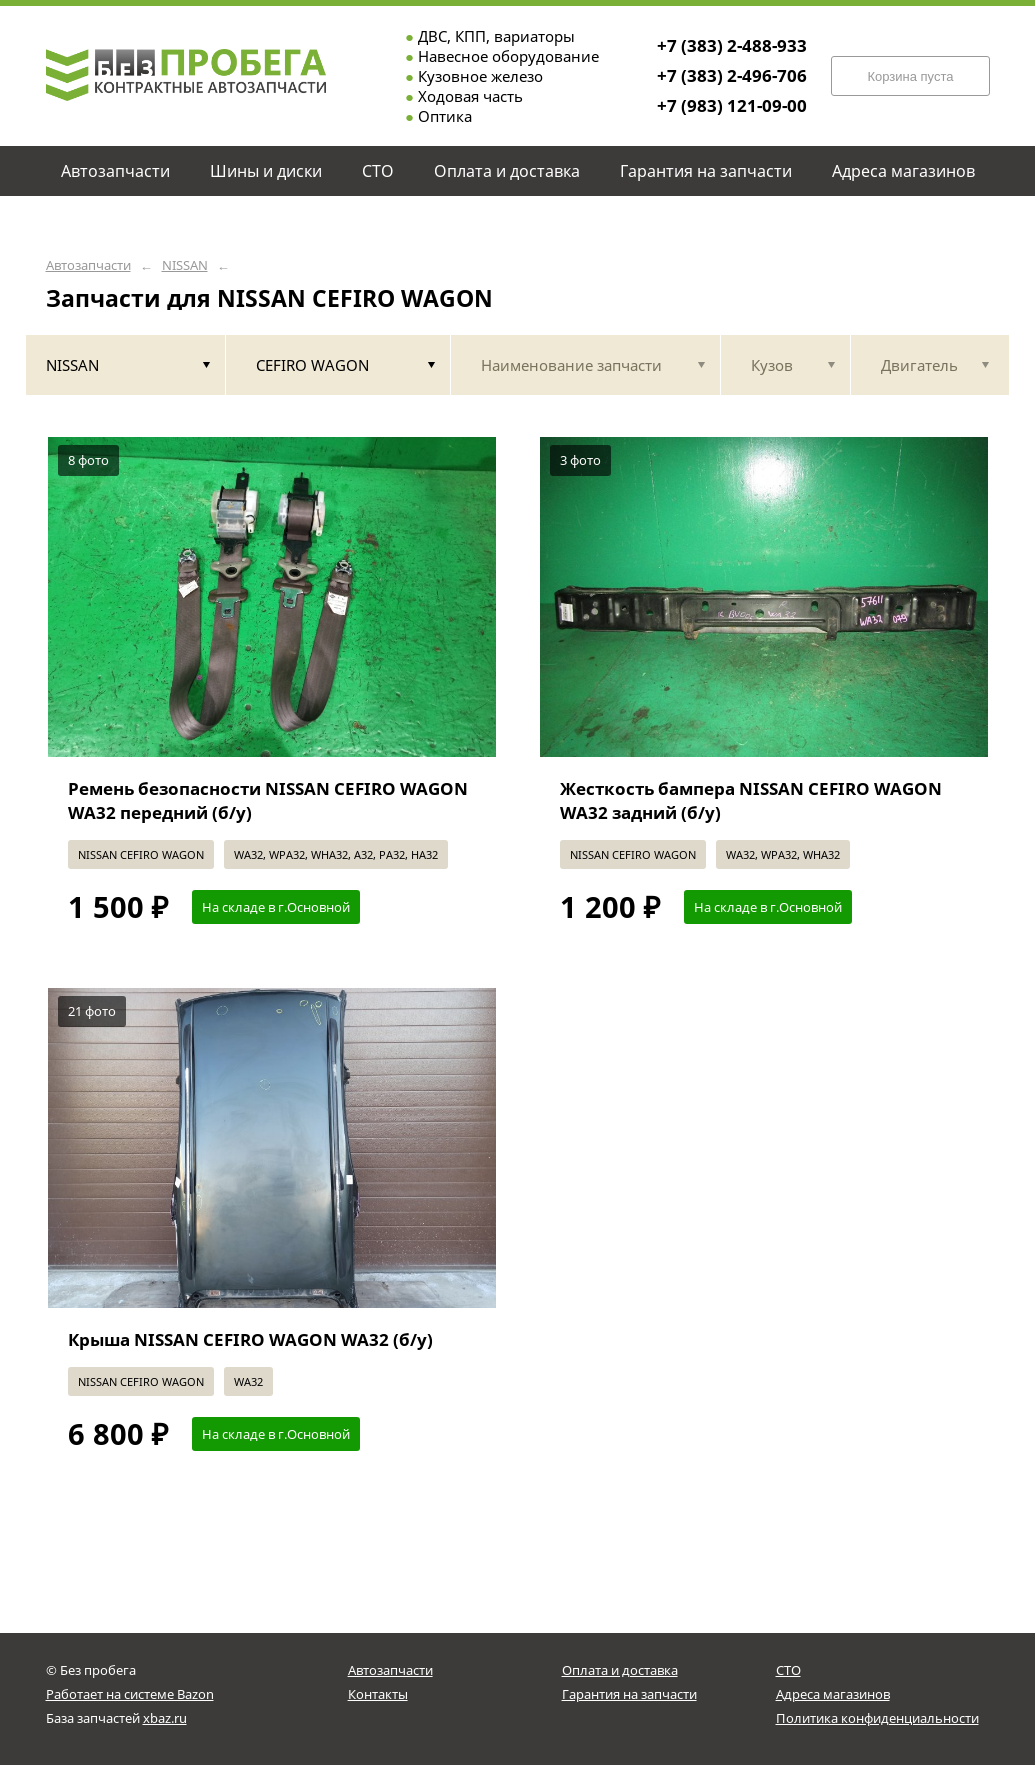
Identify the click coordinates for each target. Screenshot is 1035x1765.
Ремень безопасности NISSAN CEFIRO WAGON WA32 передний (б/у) (268, 800)
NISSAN (185, 265)
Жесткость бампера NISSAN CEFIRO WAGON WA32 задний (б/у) (751, 800)
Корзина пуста (910, 76)
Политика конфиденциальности (877, 1718)
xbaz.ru (165, 1718)
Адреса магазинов (833, 1694)
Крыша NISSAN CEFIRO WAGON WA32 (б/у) (250, 1339)
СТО (788, 1670)
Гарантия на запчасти (629, 1694)
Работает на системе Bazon (130, 1694)
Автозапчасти (88, 265)
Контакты (378, 1694)
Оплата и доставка (620, 1670)
